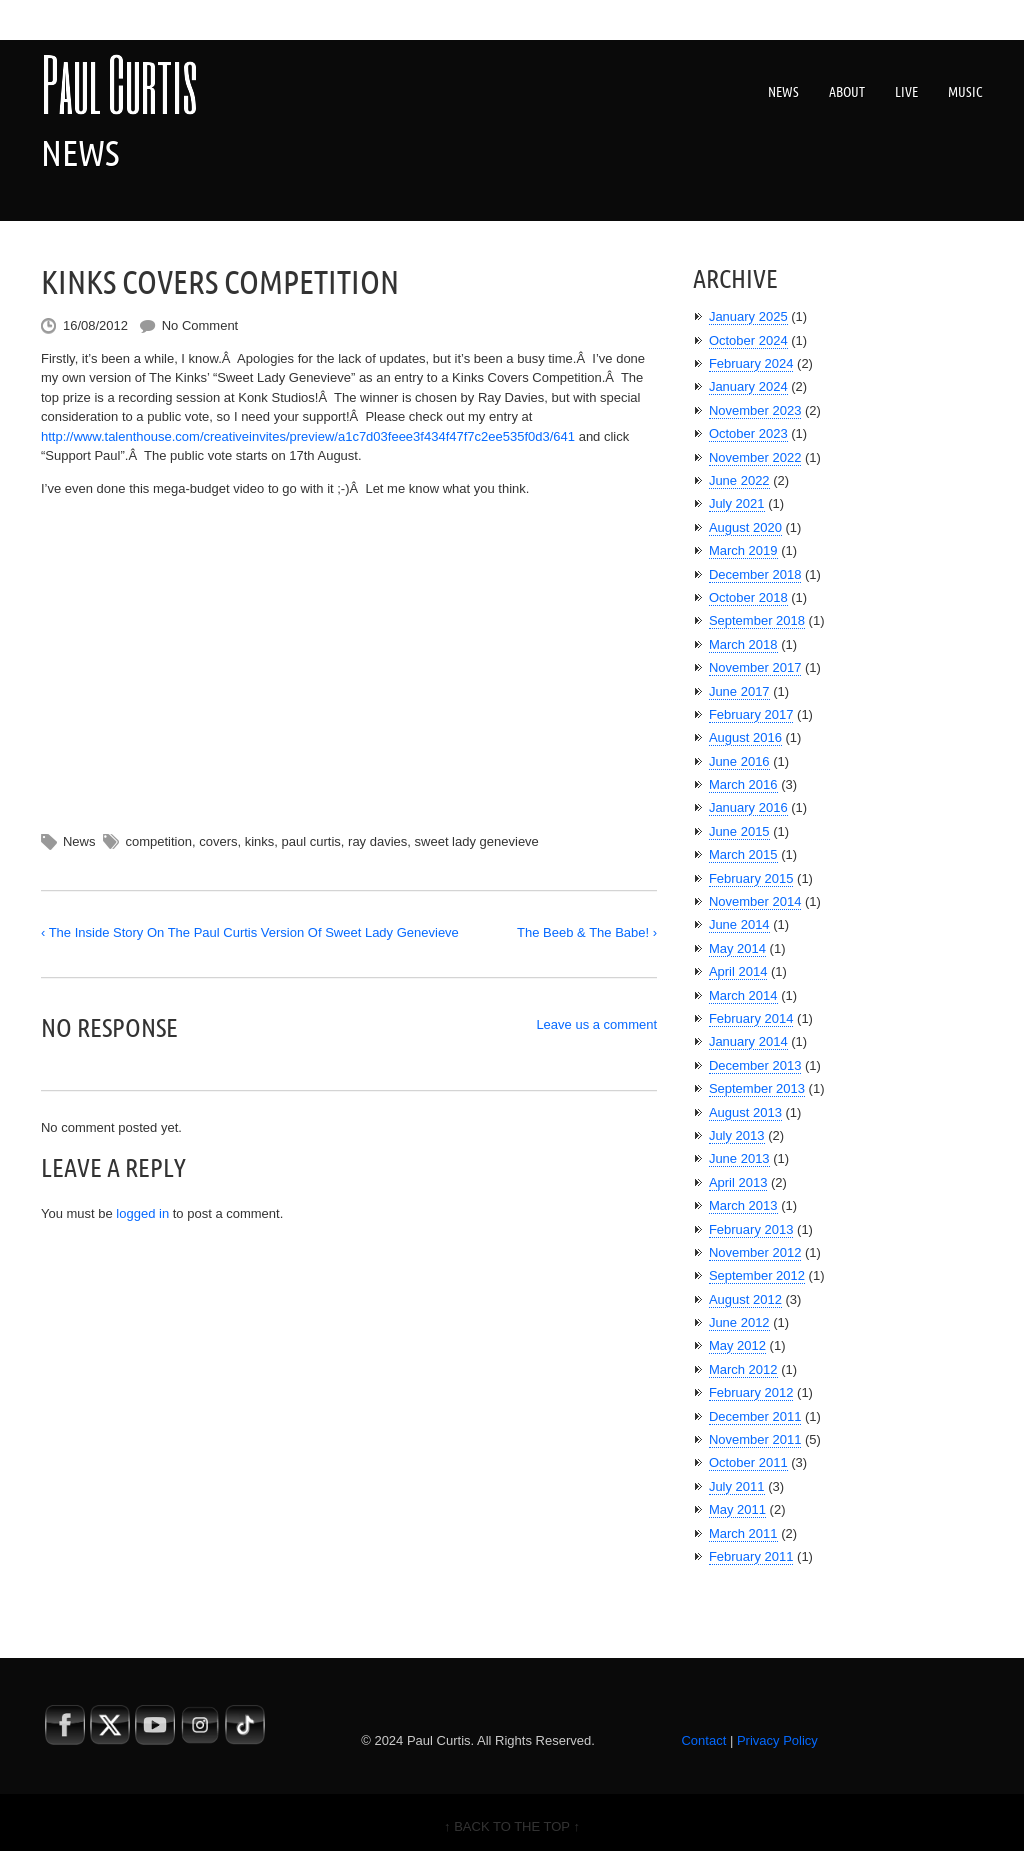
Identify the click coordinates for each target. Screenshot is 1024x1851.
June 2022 (739, 480)
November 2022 (755, 457)
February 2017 (751, 714)
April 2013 (738, 1182)
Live (906, 92)
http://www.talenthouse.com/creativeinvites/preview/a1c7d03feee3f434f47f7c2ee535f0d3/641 (308, 436)
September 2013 (757, 1088)
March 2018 (743, 644)
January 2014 (748, 1041)
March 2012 (743, 1369)
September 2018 (757, 620)
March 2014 (743, 995)
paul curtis (311, 841)
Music (965, 92)
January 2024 (748, 386)
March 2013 (743, 1205)
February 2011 (751, 1556)
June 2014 (739, 924)
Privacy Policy (777, 1740)
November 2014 (755, 901)
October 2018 (748, 597)
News (783, 92)
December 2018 (755, 574)
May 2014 (737, 948)
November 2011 (755, 1439)
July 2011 (737, 1486)
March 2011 (743, 1533)
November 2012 (755, 1252)
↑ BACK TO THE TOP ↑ (512, 1826)
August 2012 (745, 1299)
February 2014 (751, 1018)
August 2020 (745, 527)
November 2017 (755, 667)
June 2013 (739, 1158)
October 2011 (748, 1462)
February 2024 (751, 363)
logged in (142, 1213)
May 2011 (737, 1509)
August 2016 (745, 737)
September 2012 (757, 1275)
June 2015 (739, 831)
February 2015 (751, 878)
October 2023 (748, 433)
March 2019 (743, 550)
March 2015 (743, 854)
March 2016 (743, 784)
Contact (703, 1740)
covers (218, 841)
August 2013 (745, 1112)
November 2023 (755, 410)
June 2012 (739, 1322)
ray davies (377, 841)
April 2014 (738, 971)
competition (158, 841)
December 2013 (755, 1065)
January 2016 (748, 807)
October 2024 (748, 340)
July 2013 (737, 1135)
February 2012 (751, 1392)
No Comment (200, 325)
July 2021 (737, 503)
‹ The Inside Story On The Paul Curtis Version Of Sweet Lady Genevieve (250, 932)
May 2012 (737, 1345)
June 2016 (739, 761)
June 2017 (739, 691)
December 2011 (755, 1416)
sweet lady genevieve (477, 841)
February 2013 (751, 1229)
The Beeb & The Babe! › (587, 932)
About (847, 92)
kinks (260, 841)
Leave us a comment (596, 1024)
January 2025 (748, 316)
